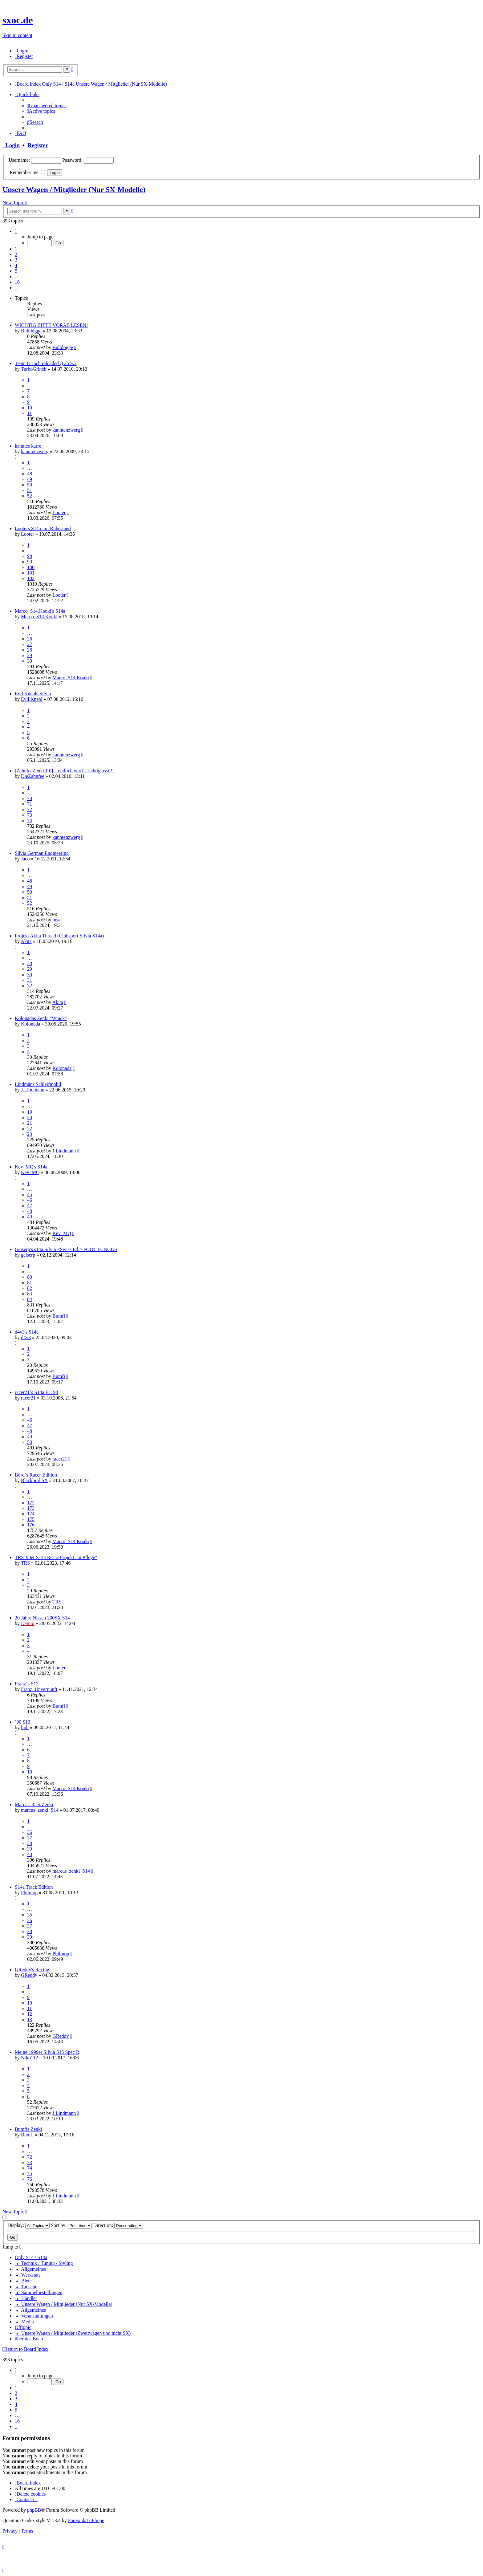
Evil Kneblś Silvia (33, 693)
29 (29, 655)
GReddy (29, 1975)
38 (29, 1843)
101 (30, 572)
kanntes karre (28, 446)
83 (29, 1293)
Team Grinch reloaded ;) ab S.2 (46, 363)
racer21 (28, 1397)
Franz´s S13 (27, 1683)
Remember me (27, 172)
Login (11, 145)
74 (29, 820)
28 (29, 649)
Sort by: (71, 2225)
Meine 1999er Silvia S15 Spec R (47, 2052)
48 (29, 473)
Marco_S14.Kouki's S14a (40, 611)
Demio (27, 1623)
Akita (26, 941)
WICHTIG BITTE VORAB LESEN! (51, 325)
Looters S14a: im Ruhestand (43, 528)
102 (30, 578)
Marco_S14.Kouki (39, 616)
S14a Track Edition (34, 1887)
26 (29, 638)
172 (30, 1502)
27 (29, 644)
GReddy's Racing (32, 1969)
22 (29, 1128)
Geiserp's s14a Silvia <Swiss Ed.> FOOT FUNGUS (66, 1249)
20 (29, 1117)
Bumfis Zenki (28, 2129)
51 (29, 490)
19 (29, 1112)
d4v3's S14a (27, 1332)
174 (30, 1513)
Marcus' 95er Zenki (34, 1804)
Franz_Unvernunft (39, 1689)
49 (29, 479)
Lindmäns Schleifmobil (38, 1084)
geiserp (28, 1255)
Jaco (25, 858)
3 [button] (16, 259)
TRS (25, 1563)
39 (29, 1848)
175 (30, 1519)
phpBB (34, 2510)
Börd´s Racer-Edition (36, 1474)
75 (29, 2173)
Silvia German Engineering (42, 853)
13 (29, 2019)
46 (29, 1200)
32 (29, 985)
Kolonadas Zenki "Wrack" (41, 1018)
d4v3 (26, 1337)
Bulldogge (31, 330)
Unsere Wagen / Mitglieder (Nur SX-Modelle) (73, 189)
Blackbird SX (34, 1480)
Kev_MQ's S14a (31, 1166)
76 (29, 2179)
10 (29, 407)
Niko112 (29, 2057)
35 (29, 1914)
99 (29, 561)
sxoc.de (17, 20)
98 (29, 556)
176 (30, 1524)
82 (29, 1288)
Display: (28, 2225)
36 (29, 1832)
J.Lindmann (32, 1089)
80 (29, 1277)
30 (29, 661)
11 (29, 413)
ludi (25, 1727)
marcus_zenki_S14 (40, 1810)
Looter (59, 512)
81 (29, 1282)
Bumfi (58, 1315)
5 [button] (16, 271)
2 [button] (16, 254)
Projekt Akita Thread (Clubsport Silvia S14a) (59, 935)
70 (29, 798)
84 (29, 1299)
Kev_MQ (30, 1172)
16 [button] (17, 282)
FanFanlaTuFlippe (86, 2520)
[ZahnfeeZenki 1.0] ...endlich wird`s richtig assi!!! (64, 770)
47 (29, 1205)
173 (30, 1508)
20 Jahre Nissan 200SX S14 (42, 1617)
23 (29, 1134)
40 (29, 1854)
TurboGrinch (34, 369)
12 (29, 2014)
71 (29, 804)
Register (37, 145)
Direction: (118, 2225)
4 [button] (16, 265)
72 (29, 809)
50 (29, 484)
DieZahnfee (32, 776)
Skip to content (17, 35)
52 (29, 495)
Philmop (29, 1892)
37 (29, 1837)
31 (29, 980)
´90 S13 (22, 1722)
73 (29, 815)
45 (29, 1194)
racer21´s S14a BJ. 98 (36, 1392)
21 (29, 1123)
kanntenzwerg (66, 430)
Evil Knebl (32, 699)
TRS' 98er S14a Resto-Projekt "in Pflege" (56, 1557)
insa (56, 919)
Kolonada (30, 1023)
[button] (16, 231)
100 (30, 567)
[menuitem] (21, 50)
